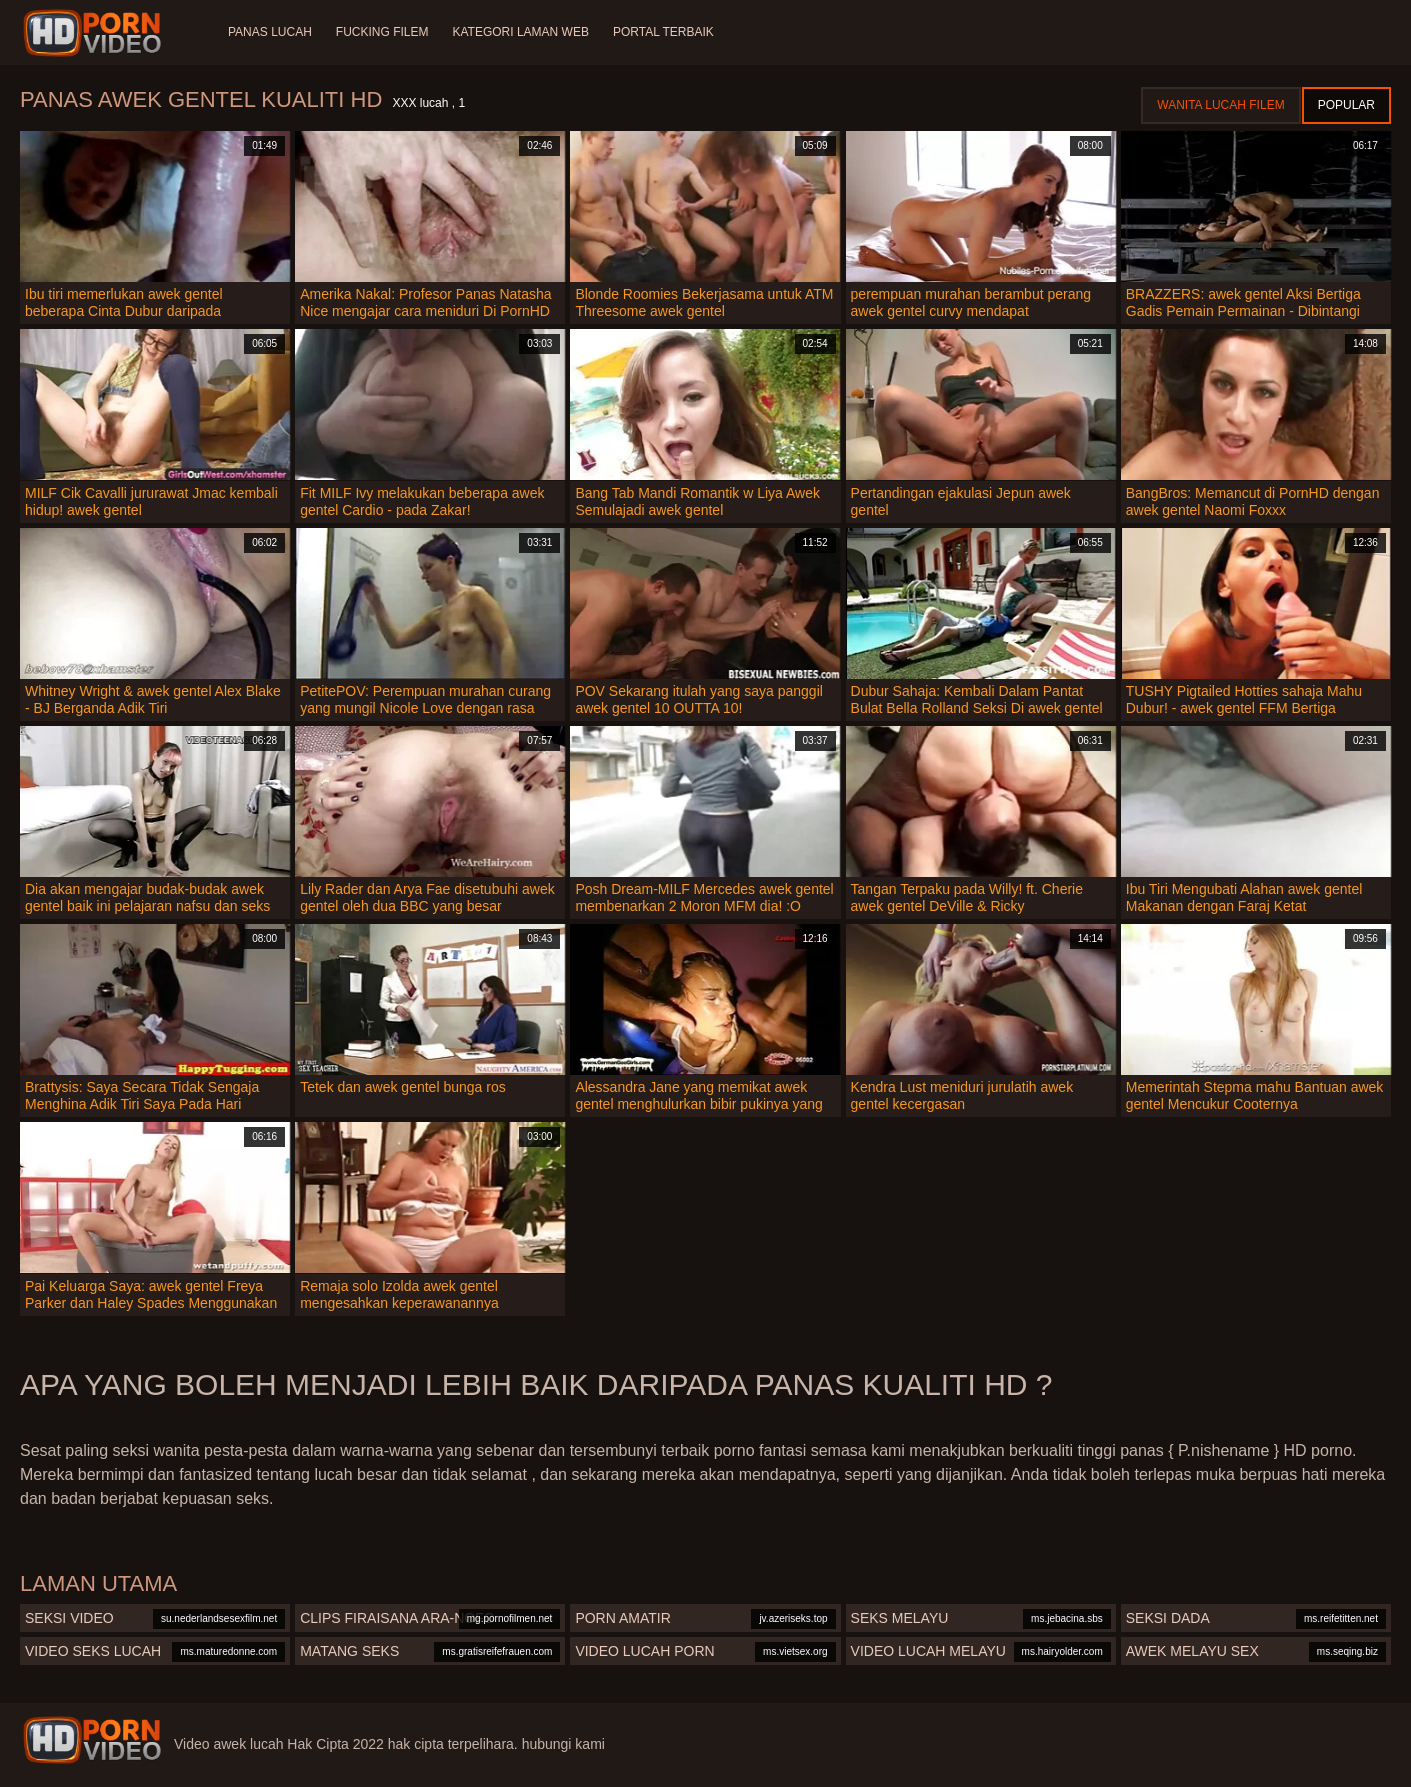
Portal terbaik (663, 32)
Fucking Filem (382, 32)
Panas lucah (270, 32)
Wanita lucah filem (1220, 105)
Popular (1346, 105)
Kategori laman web (520, 32)
